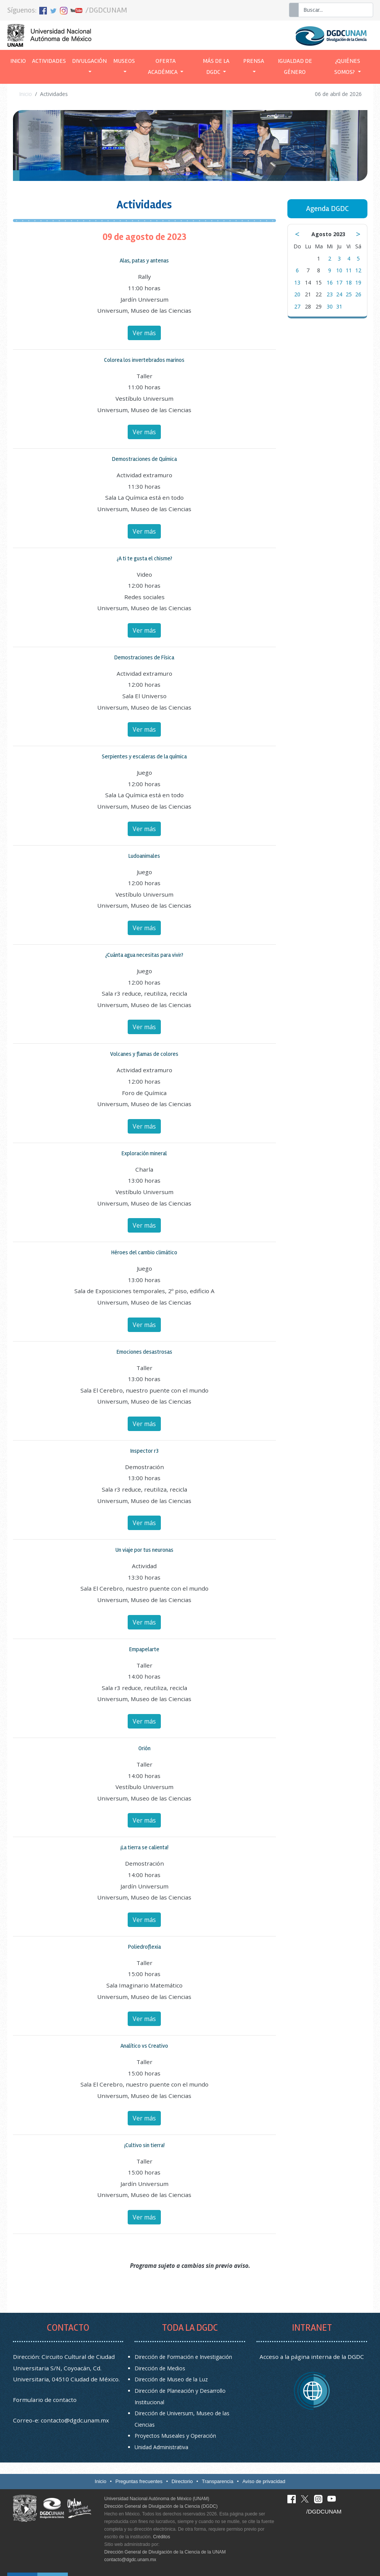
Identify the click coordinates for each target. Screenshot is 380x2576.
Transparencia (218, 2481)
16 (330, 282)
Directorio (182, 2481)
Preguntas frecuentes (139, 2481)
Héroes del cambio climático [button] (144, 1252)
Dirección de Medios (160, 2368)
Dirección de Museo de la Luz (171, 2379)
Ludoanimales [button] (144, 855)
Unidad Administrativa (161, 2447)
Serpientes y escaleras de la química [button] (144, 756)
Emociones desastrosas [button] (144, 1351)
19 (358, 282)
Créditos (161, 2536)
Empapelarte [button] (144, 1649)
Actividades (49, 61)
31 (339, 306)
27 (297, 306)
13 (297, 282)
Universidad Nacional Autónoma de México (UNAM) (156, 2498)
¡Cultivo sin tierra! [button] (144, 2145)
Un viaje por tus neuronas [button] (144, 1549)
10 (339, 270)
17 (339, 282)
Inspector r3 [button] (144, 1450)
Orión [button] (144, 1748)
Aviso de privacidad (263, 2481)
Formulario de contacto (45, 2399)
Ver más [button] (144, 333)
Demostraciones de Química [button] (144, 459)
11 (349, 270)
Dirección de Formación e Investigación (183, 2356)
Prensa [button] (253, 61)
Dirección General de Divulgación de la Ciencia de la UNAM (165, 2552)
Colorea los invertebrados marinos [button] (144, 360)
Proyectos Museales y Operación (175, 2435)
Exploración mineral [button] (144, 1153)
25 (349, 294)
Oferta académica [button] (163, 66)
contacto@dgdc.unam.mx (75, 2420)
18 (349, 282)
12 (358, 270)
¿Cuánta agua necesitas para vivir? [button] (144, 954)
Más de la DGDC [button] (216, 66)
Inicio (19, 60)
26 (358, 294)
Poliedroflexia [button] (144, 1946)
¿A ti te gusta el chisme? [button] (144, 558)
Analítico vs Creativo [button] (144, 2045)
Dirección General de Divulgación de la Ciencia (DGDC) (161, 2506)
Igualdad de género (295, 66)
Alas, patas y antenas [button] (144, 260)
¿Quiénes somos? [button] (347, 66)
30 (330, 306)
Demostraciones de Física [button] (144, 657)
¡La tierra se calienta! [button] (144, 1847)
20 (297, 294)
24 (339, 294)
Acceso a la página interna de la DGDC (312, 2356)
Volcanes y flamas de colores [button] (144, 1054)
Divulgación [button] (89, 61)
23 (330, 294)
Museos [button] (124, 61)
